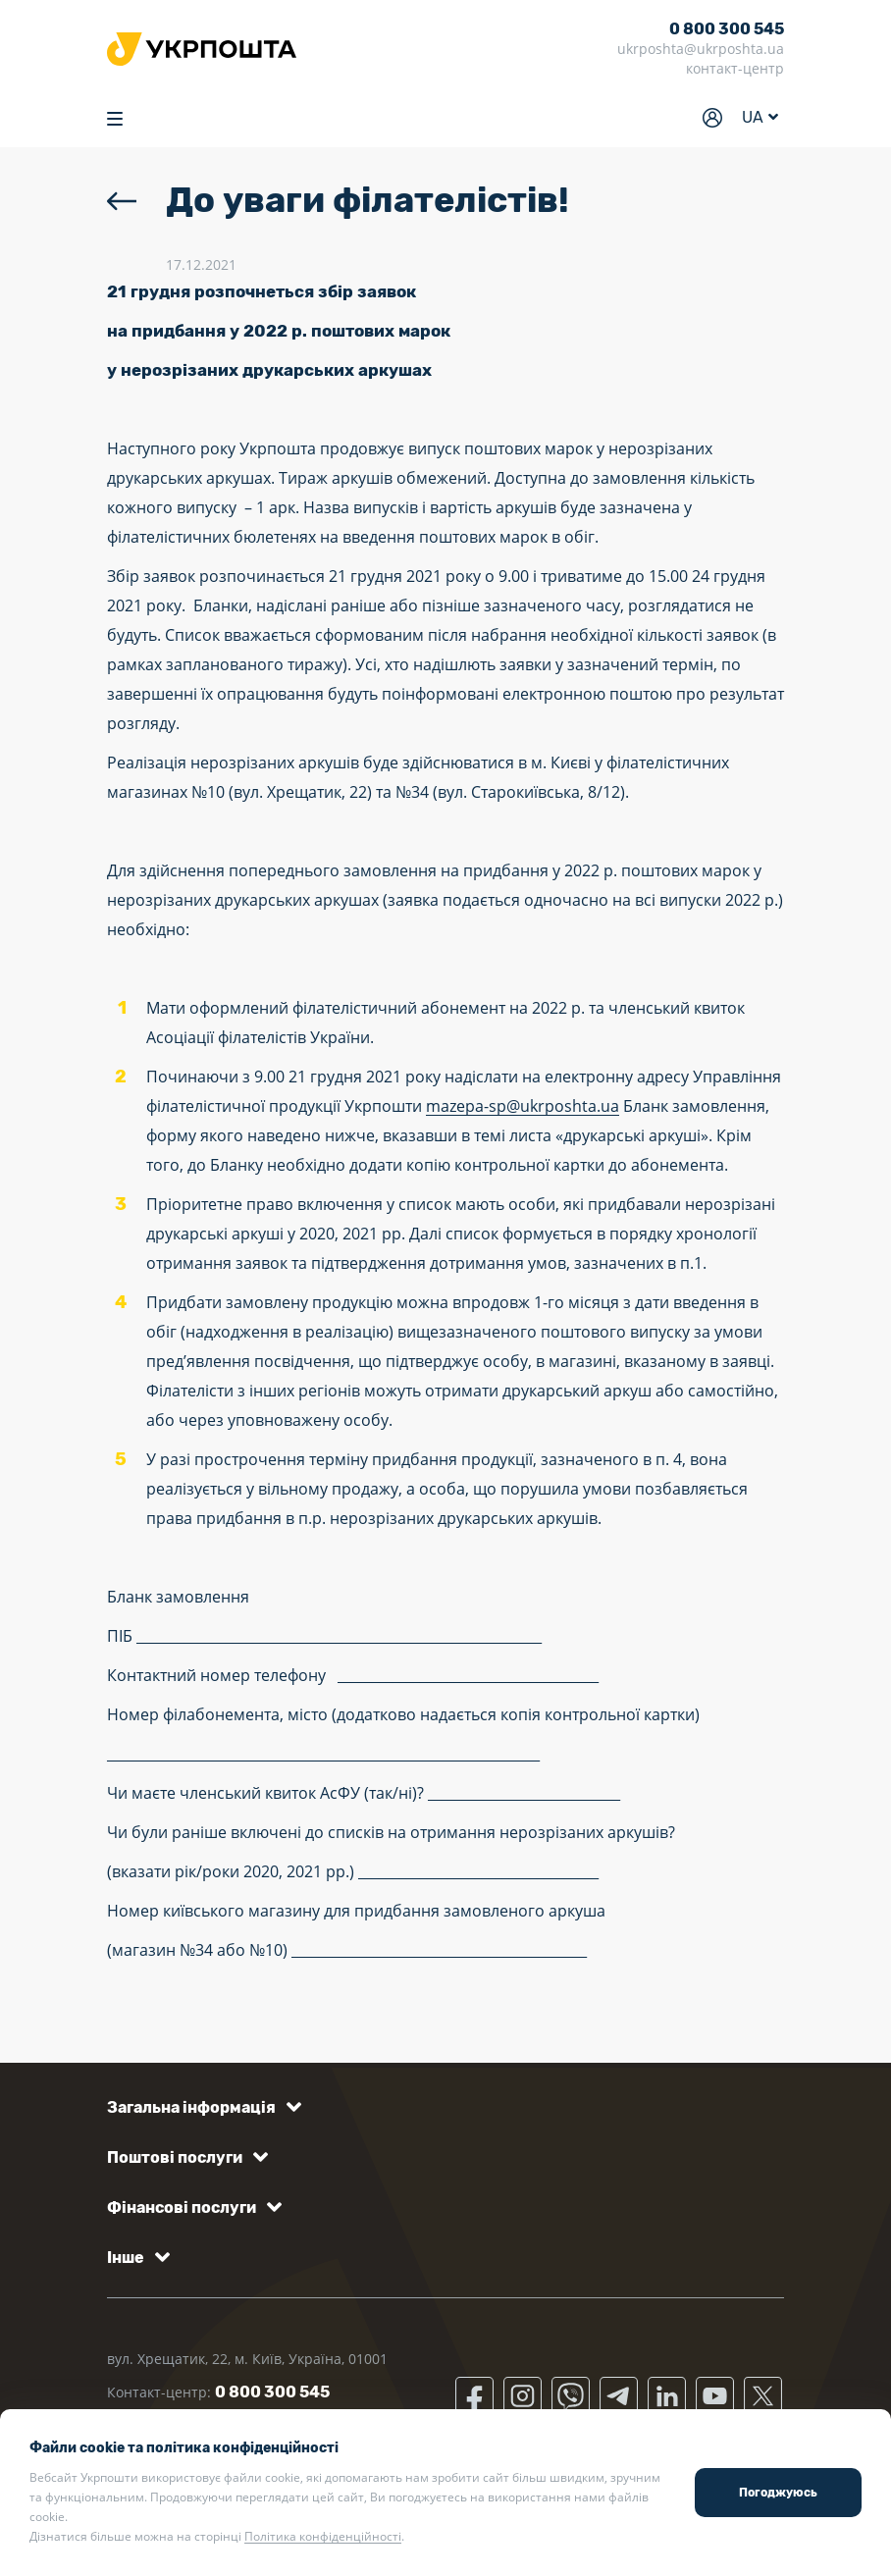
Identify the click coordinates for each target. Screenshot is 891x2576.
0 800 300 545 (726, 29)
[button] (200, 2107)
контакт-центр (735, 68)
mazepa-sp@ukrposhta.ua (522, 1106)
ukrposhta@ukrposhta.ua (700, 48)
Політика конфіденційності (322, 2536)
